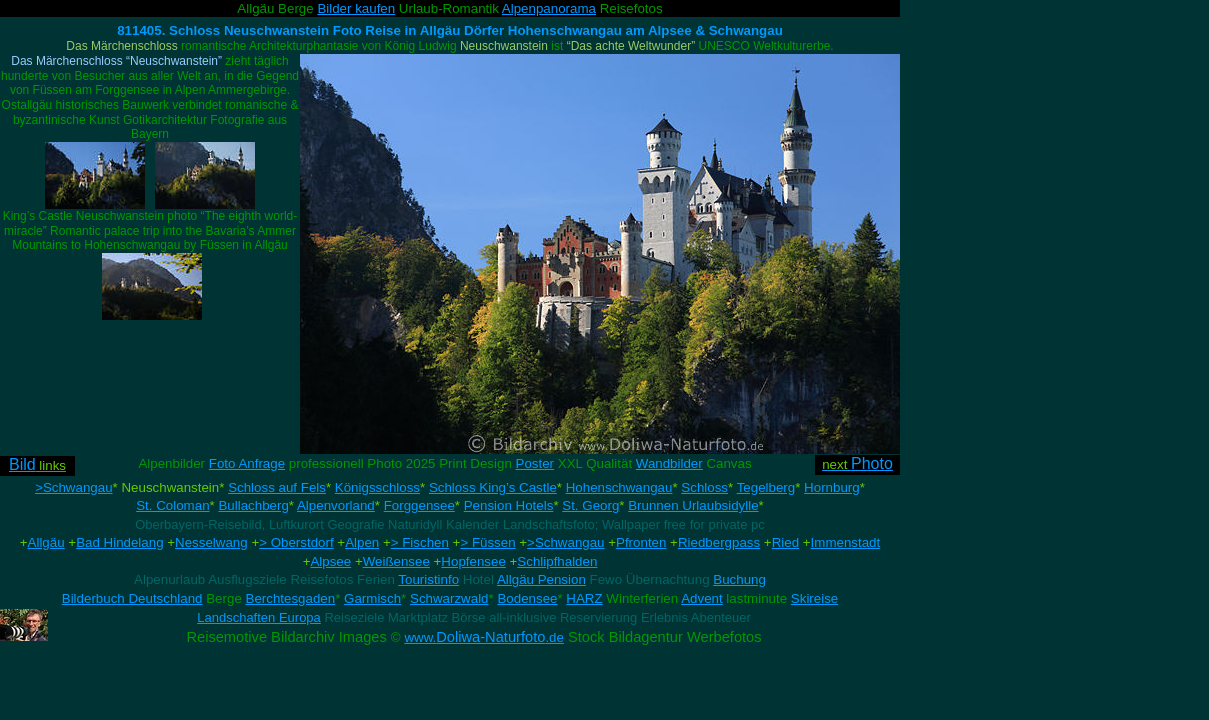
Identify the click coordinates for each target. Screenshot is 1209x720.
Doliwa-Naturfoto (484, 637)
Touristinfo (428, 579)
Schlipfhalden (557, 561)
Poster (535, 463)
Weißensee (396, 561)
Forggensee (419, 505)
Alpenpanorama (549, 8)
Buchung (739, 579)
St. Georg (590, 505)
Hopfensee (473, 561)
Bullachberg (253, 505)
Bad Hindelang (119, 542)
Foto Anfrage (247, 463)
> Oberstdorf (296, 542)
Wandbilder (669, 463)
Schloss (704, 487)
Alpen (362, 542)
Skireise (814, 598)
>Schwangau (73, 487)
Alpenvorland (336, 505)
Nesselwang (211, 542)
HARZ (584, 598)
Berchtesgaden (291, 598)
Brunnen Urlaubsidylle (693, 505)
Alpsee (330, 561)
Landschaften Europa (259, 617)
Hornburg (832, 487)
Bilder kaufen (356, 8)
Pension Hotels (509, 505)
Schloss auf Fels (277, 487)
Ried (785, 542)
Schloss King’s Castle (493, 487)
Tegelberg (766, 487)
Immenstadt (846, 542)
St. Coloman (172, 505)
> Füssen (487, 542)
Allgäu (46, 542)
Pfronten (641, 542)
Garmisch (372, 598)
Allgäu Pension (541, 579)
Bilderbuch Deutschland (132, 598)
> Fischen (420, 542)
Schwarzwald (449, 598)
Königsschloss (377, 487)
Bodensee (527, 598)
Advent (702, 598)
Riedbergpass (719, 542)
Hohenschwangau (619, 487)
